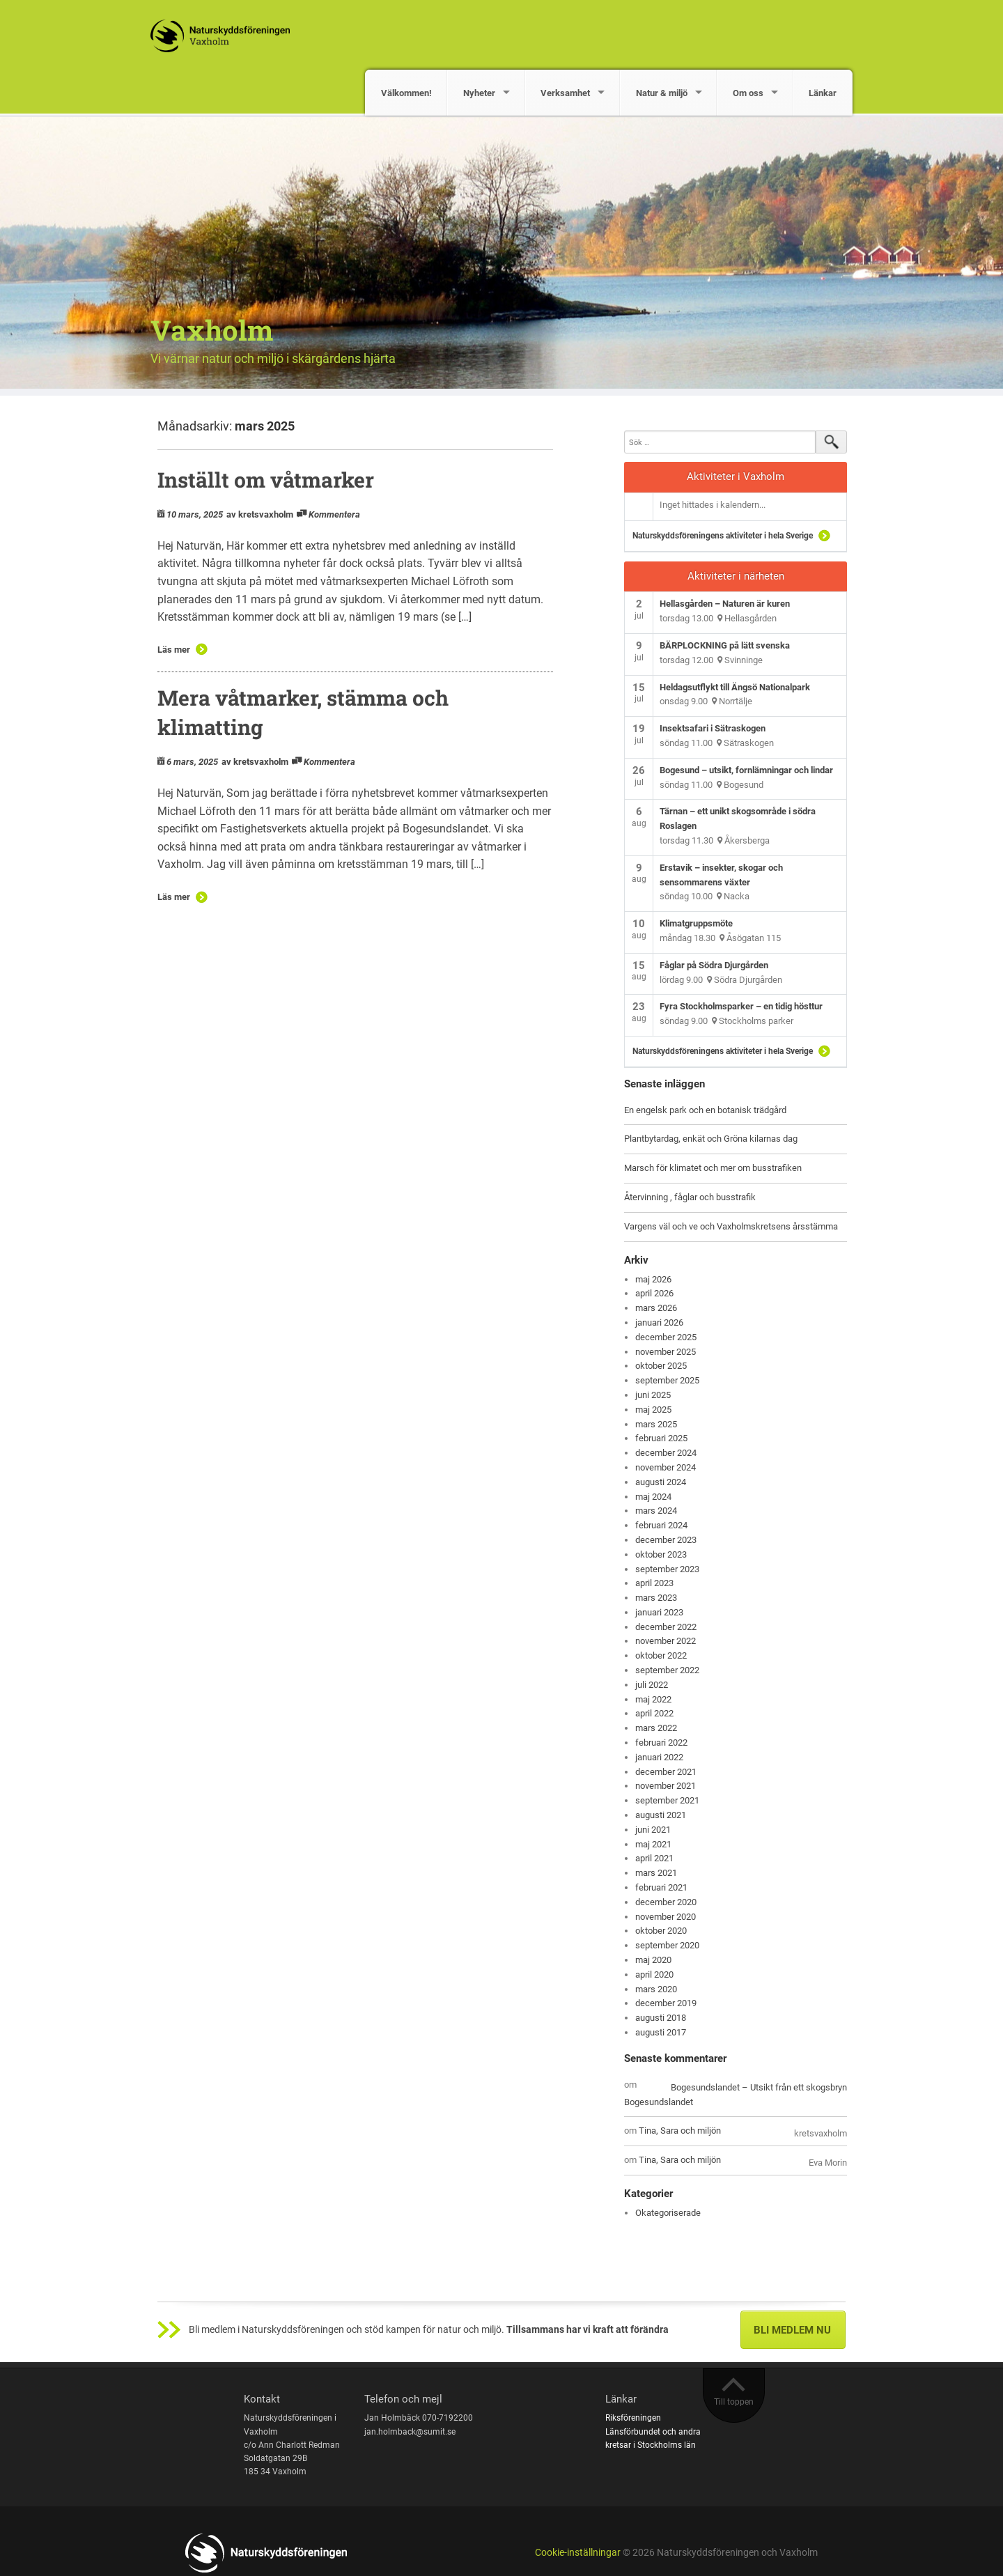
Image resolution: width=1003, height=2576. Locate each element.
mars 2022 (656, 1728)
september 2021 (667, 1800)
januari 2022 (659, 1757)
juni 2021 (653, 1829)
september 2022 (667, 1670)
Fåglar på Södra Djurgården (714, 965)
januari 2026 (659, 1322)
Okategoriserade (668, 2213)
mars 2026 (656, 1308)
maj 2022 (653, 1699)
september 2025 (667, 1380)
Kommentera (334, 514)
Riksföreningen (633, 2418)
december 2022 (666, 1627)
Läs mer (173, 649)
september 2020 (667, 1945)
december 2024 (666, 1453)
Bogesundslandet (658, 2102)
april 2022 (654, 1713)
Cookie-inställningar (578, 2553)
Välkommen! (406, 93)
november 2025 (665, 1352)
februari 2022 (661, 1742)
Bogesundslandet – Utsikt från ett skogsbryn (759, 2087)
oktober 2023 (661, 1554)
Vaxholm (211, 329)
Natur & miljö (661, 93)
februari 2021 (661, 1887)
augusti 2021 (660, 1815)
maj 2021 (653, 1844)
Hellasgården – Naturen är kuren (725, 603)
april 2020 (654, 1974)
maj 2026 (653, 1279)
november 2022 (665, 1641)
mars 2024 (656, 1510)
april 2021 (654, 1858)
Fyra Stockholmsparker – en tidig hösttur (741, 1006)
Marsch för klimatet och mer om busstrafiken (713, 1168)
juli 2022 (651, 1684)
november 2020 (665, 1916)
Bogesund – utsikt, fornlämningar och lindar (746, 770)
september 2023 (667, 1569)
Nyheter (479, 93)
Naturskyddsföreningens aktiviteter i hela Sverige (722, 536)
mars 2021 (656, 1873)
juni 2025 (653, 1395)
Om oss (748, 93)
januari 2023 (659, 1612)
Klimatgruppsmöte (696, 923)
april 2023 (654, 1583)
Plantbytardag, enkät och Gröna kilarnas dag (711, 1138)
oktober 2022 (661, 1655)
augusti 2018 (660, 2017)
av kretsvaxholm (259, 514)
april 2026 (654, 1293)
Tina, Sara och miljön (680, 2130)
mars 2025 (656, 1424)
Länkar (823, 93)
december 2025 (666, 1337)
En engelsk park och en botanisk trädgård (705, 1110)
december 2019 (666, 2003)
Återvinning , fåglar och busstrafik (690, 1197)
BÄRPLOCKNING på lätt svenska (725, 645)
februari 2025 (661, 1438)
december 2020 (666, 1902)
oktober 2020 (661, 1930)
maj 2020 (653, 1960)
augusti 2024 (660, 1482)
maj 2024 (653, 1496)
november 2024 (665, 1467)
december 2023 (666, 1540)
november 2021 (665, 1785)
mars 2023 (656, 1597)
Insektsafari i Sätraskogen (712, 728)
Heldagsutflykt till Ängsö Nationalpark (735, 687)
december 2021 (666, 1772)
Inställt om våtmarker (265, 479)
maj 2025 (653, 1409)
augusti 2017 (660, 2032)
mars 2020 (656, 1989)
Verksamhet (565, 93)
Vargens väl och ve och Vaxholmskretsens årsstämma (731, 1226)
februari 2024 (661, 1525)
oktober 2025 (661, 1365)
